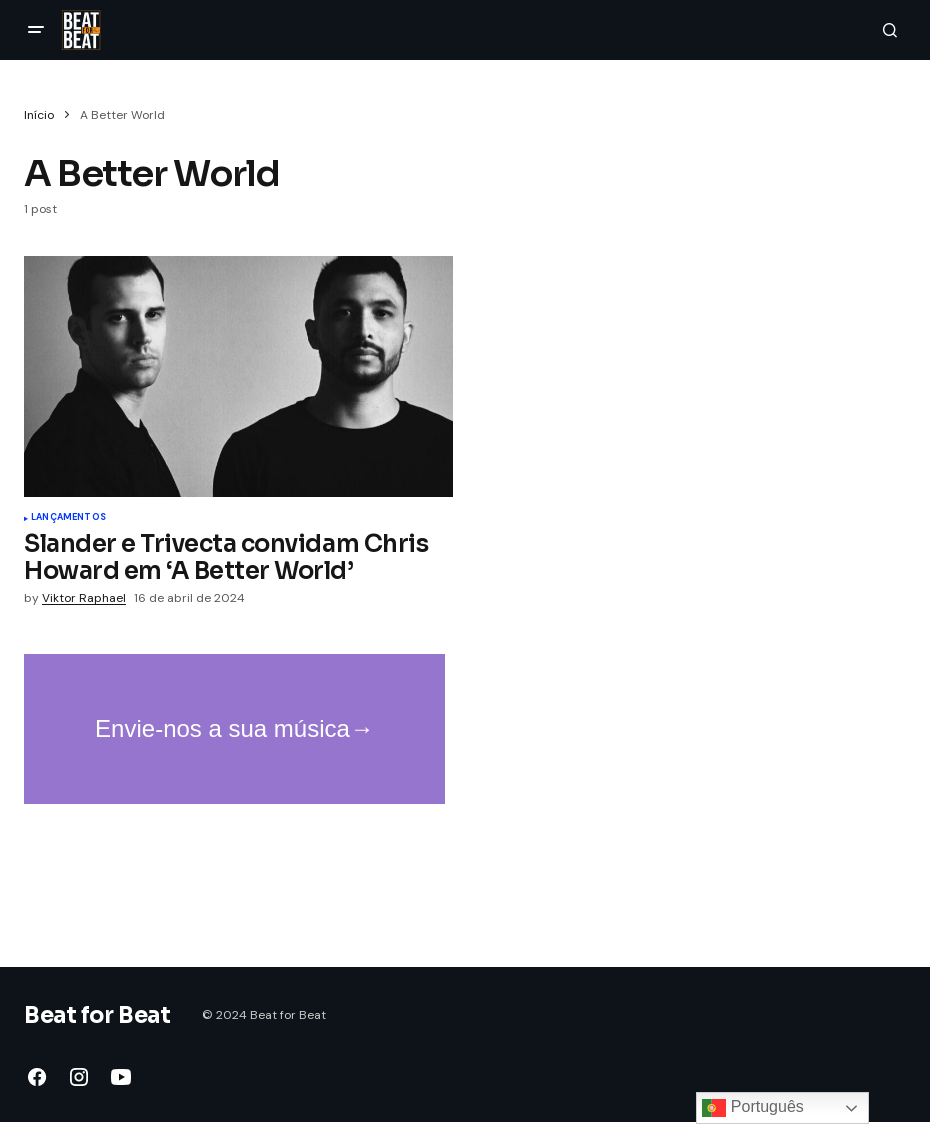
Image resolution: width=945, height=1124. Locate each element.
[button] (36, 30)
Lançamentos (68, 518)
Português (752, 1108)
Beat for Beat (97, 1015)
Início (39, 115)
